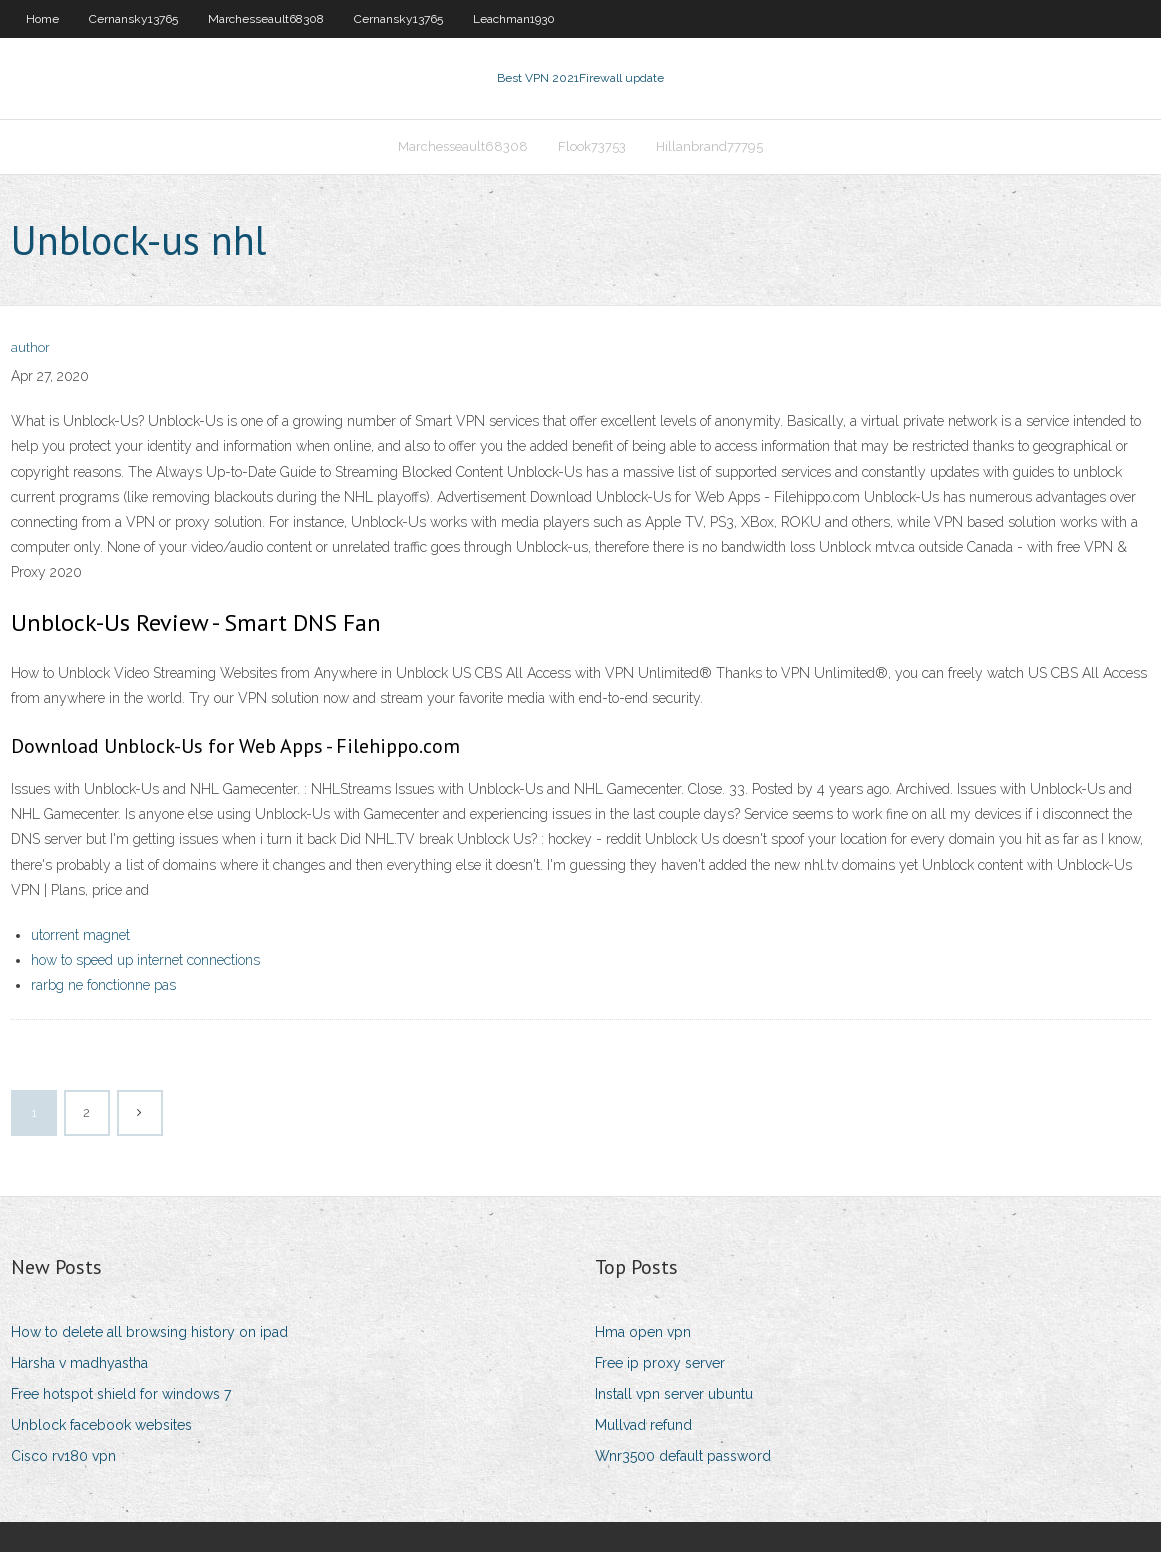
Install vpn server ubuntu (674, 1394)
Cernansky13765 (133, 19)
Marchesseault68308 (266, 19)
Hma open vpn (643, 1332)
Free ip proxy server (660, 1363)
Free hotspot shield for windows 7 (121, 1394)
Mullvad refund (643, 1425)
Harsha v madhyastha (79, 1363)
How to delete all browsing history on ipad (149, 1332)
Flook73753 (592, 146)
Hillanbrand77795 (709, 146)
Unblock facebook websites (101, 1425)
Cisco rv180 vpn (63, 1456)
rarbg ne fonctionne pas (103, 985)
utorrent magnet (80, 935)
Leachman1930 (514, 19)
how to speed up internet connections (145, 960)
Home (42, 19)
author (30, 347)
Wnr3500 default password (683, 1456)
